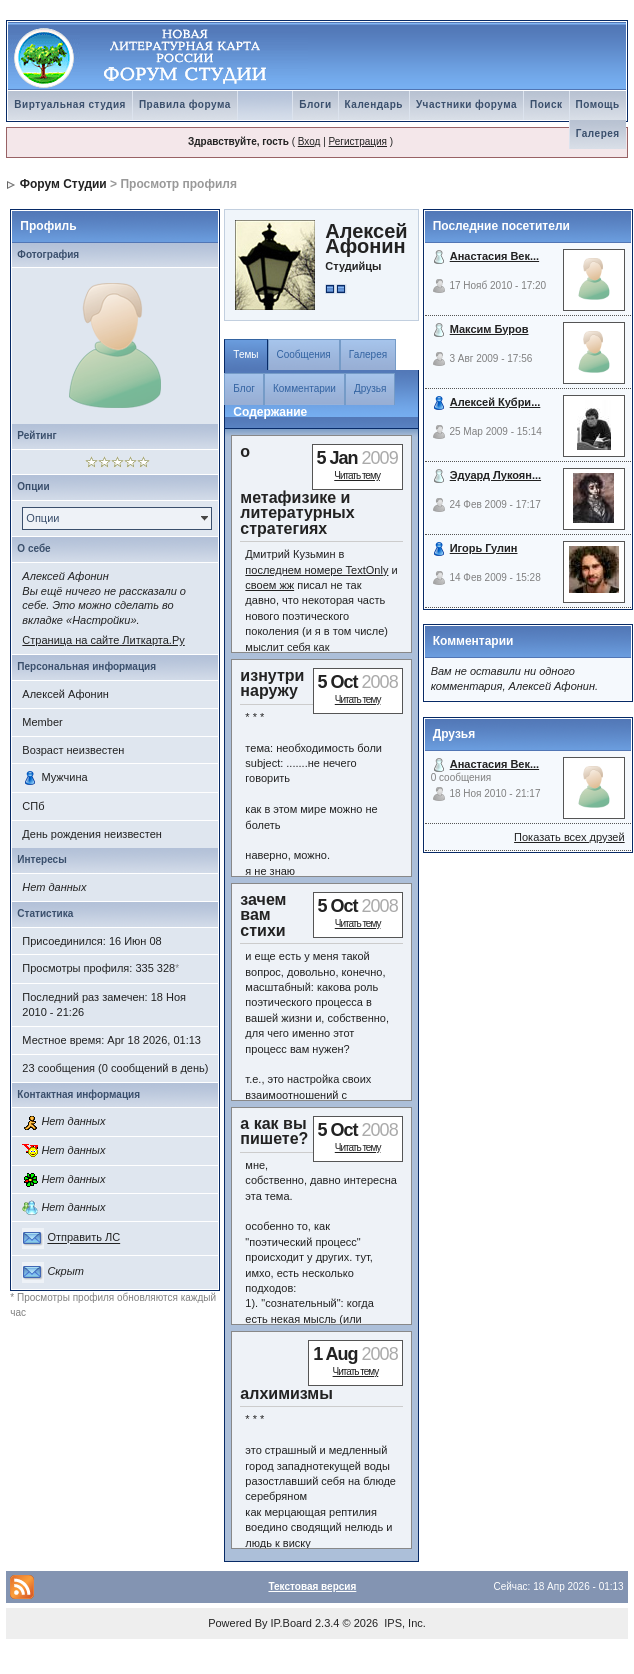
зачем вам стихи (263, 915)
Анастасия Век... (494, 256)
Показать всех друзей (569, 837)
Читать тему (357, 475)
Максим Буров (489, 329)
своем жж (269, 585)
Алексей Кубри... (495, 402)
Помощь (598, 104)
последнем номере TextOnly (316, 570)
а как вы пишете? (274, 1131)
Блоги (315, 104)
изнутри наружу (272, 683)
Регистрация (358, 141)
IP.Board (291, 1623)
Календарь (374, 104)
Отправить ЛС (83, 1238)
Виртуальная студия (70, 104)
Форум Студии (63, 184)
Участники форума (466, 104)
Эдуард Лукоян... (495, 475)
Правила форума (185, 104)
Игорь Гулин (484, 548)
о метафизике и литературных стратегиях (297, 490)
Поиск (546, 104)
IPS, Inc (403, 1623)
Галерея (598, 133)
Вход (309, 141)
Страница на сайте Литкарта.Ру (103, 640)
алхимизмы (286, 1393)
